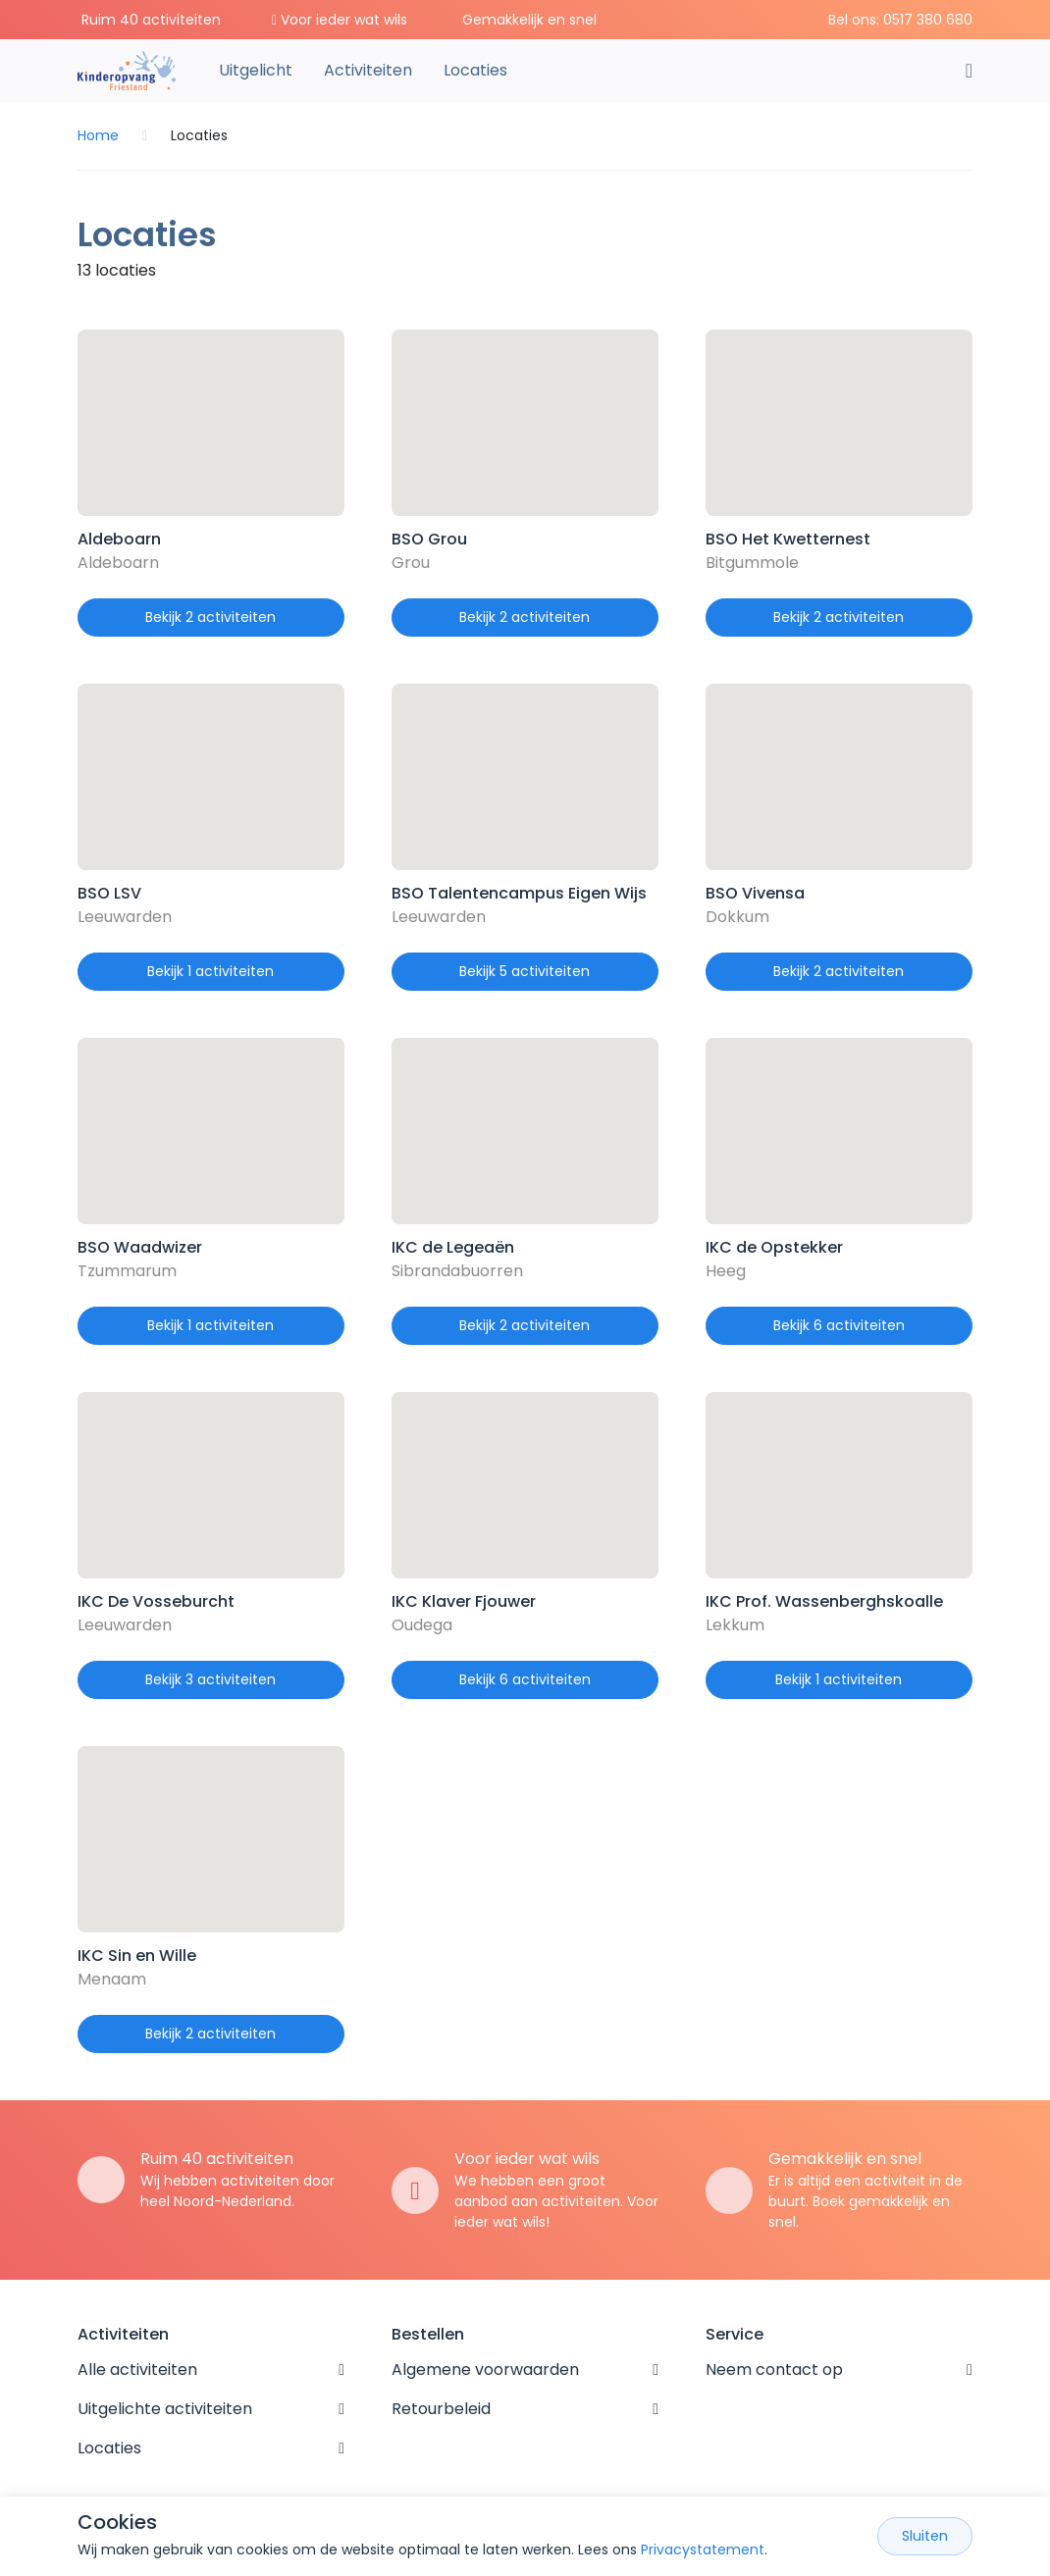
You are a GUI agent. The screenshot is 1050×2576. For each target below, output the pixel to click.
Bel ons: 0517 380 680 (900, 19)
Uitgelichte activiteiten (165, 2408)
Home (98, 135)
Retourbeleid (441, 2408)
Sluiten (925, 2536)
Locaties (475, 70)
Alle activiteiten (137, 2369)
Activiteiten (368, 70)
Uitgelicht (255, 70)
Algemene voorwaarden (485, 2369)
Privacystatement (702, 2549)
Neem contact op (774, 2369)
